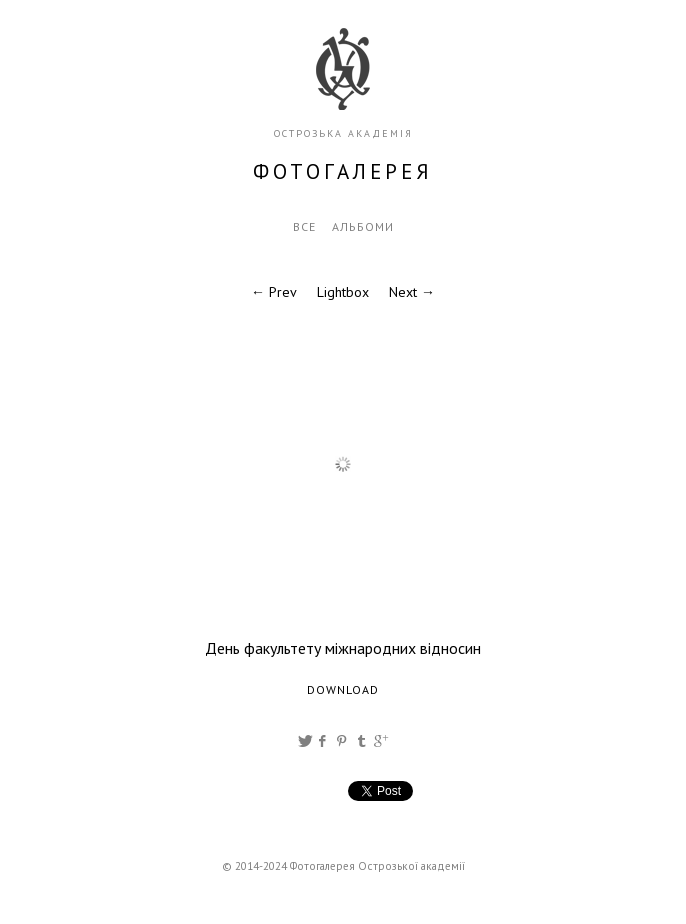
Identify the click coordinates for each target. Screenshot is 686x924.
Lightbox (343, 292)
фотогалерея (343, 171)
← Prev (274, 292)
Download (343, 689)
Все (304, 226)
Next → (412, 292)
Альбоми (363, 226)
